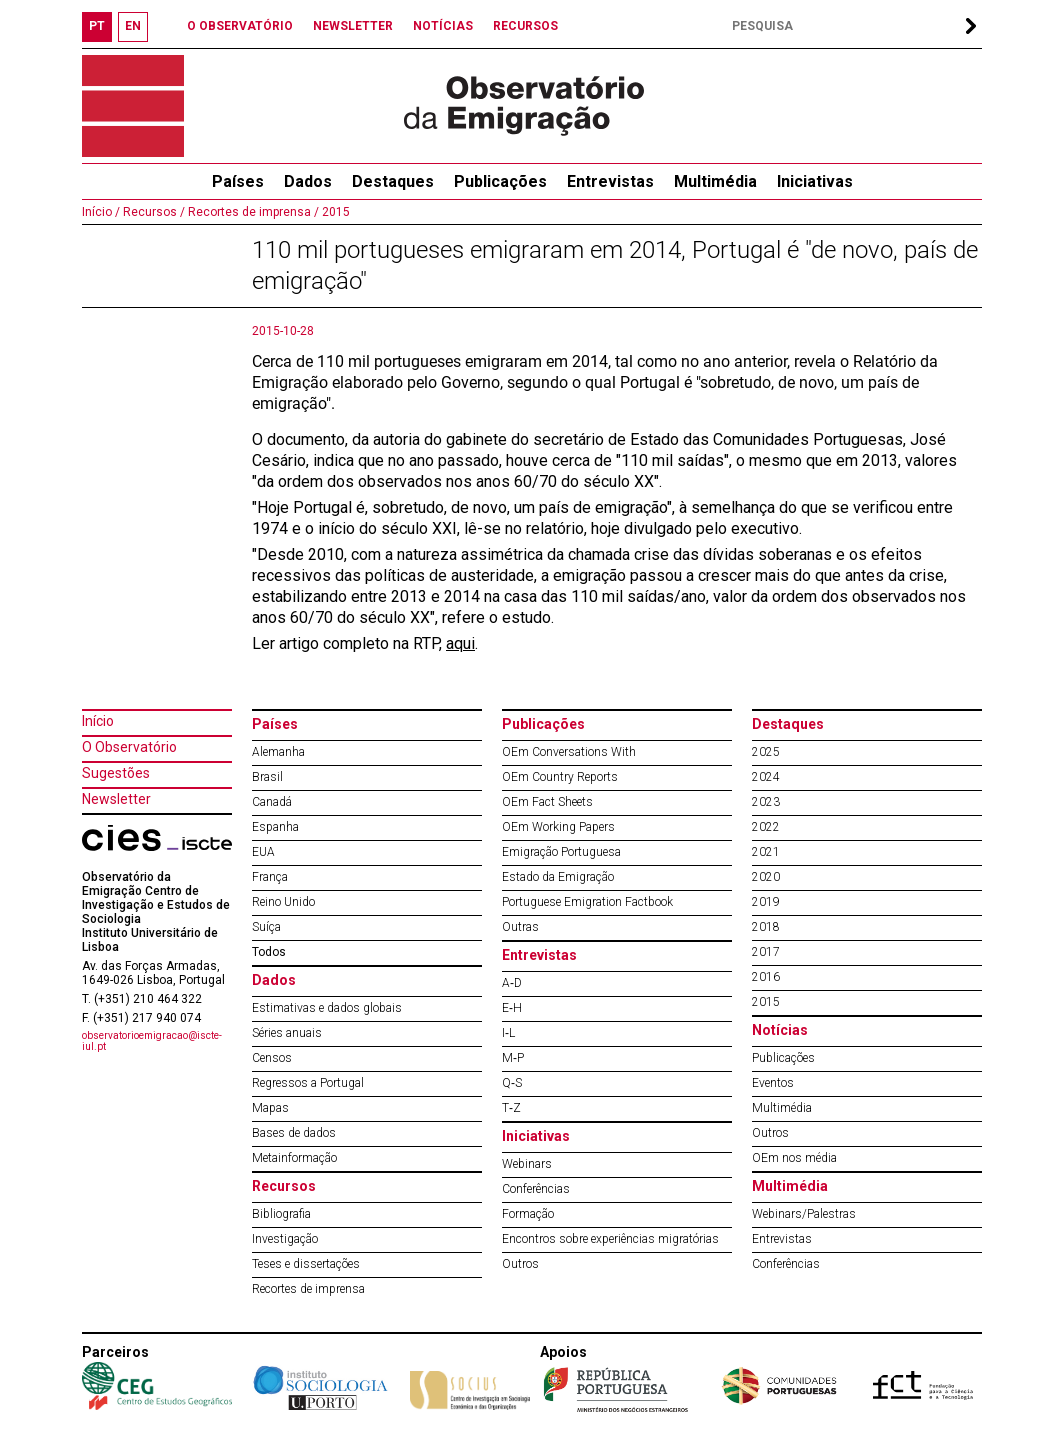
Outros (520, 1264)
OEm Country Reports (560, 777)
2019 (766, 902)
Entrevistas (610, 181)
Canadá (272, 802)
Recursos (284, 1186)
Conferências (536, 1189)
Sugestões (116, 773)
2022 (766, 827)
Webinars (527, 1164)
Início (98, 721)
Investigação (285, 1239)
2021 (766, 852)
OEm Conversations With (569, 752)
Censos (272, 1058)
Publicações (500, 181)
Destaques (393, 181)
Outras (520, 927)
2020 (766, 877)
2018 (766, 927)
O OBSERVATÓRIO (240, 26)
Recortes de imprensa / (252, 212)
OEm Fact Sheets (547, 802)
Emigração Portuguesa (561, 852)
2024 (766, 777)
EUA (263, 852)
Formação (528, 1214)
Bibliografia (281, 1214)
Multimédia (715, 181)
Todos (269, 952)
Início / (101, 212)
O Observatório (129, 747)
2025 (766, 752)
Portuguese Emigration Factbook (587, 902)
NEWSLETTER (353, 26)
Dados (308, 181)
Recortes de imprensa (308, 1289)
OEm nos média (794, 1158)
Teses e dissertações (306, 1264)
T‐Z (511, 1108)
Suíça (266, 927)
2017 (766, 952)
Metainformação (294, 1158)
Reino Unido (283, 902)
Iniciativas (815, 181)
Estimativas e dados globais (327, 1008)
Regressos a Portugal (308, 1083)
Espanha (275, 827)
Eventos (773, 1083)
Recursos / (152, 212)
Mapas (270, 1108)
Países (275, 724)
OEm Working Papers (558, 827)
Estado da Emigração (558, 877)
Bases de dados (294, 1133)
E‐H (512, 1008)
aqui (460, 643)
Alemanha (278, 752)
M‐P (513, 1058)
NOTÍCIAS (443, 26)
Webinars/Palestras (804, 1214)
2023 (766, 802)
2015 (334, 212)
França (270, 877)
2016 (766, 977)
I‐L (508, 1033)
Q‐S (512, 1083)
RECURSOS (525, 26)
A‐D (512, 983)
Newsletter (116, 799)
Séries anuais (287, 1033)
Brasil (267, 777)
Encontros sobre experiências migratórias (610, 1239)
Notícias (780, 1030)
